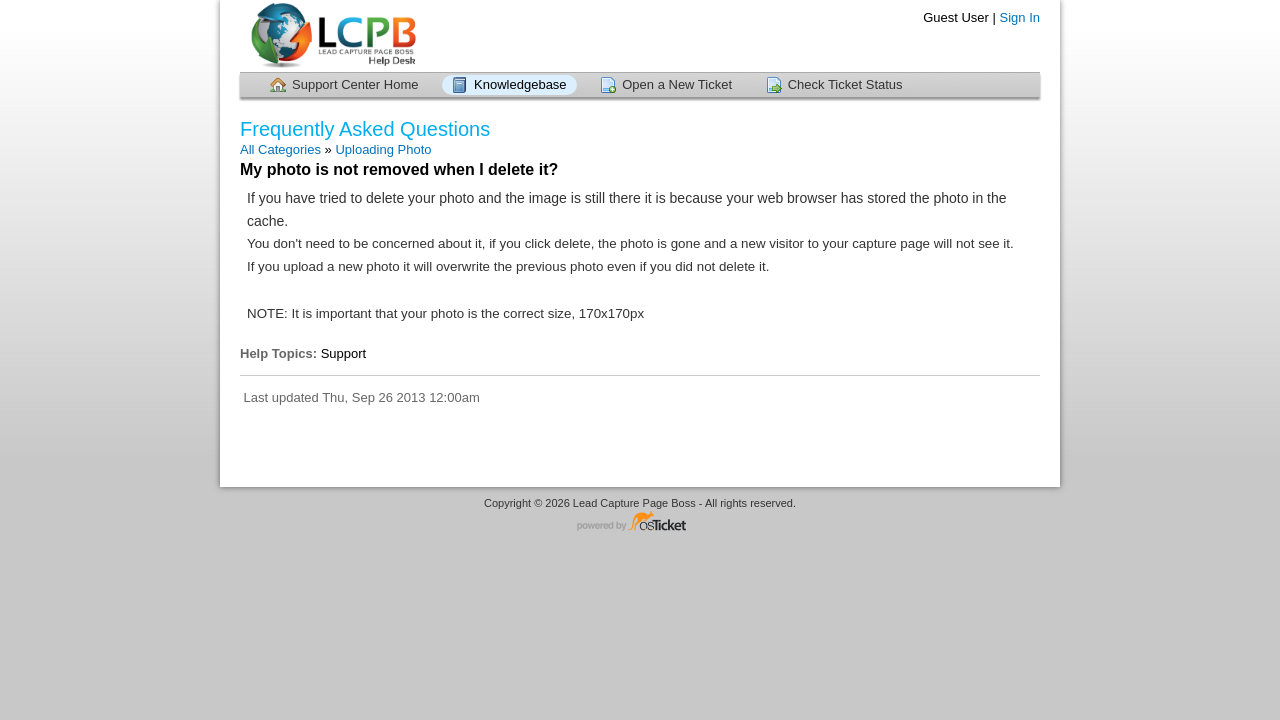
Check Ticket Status (845, 84)
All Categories (280, 149)
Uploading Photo (383, 149)
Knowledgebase (520, 84)
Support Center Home (355, 84)
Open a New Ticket (677, 84)
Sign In (1020, 17)
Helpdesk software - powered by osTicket (640, 522)
